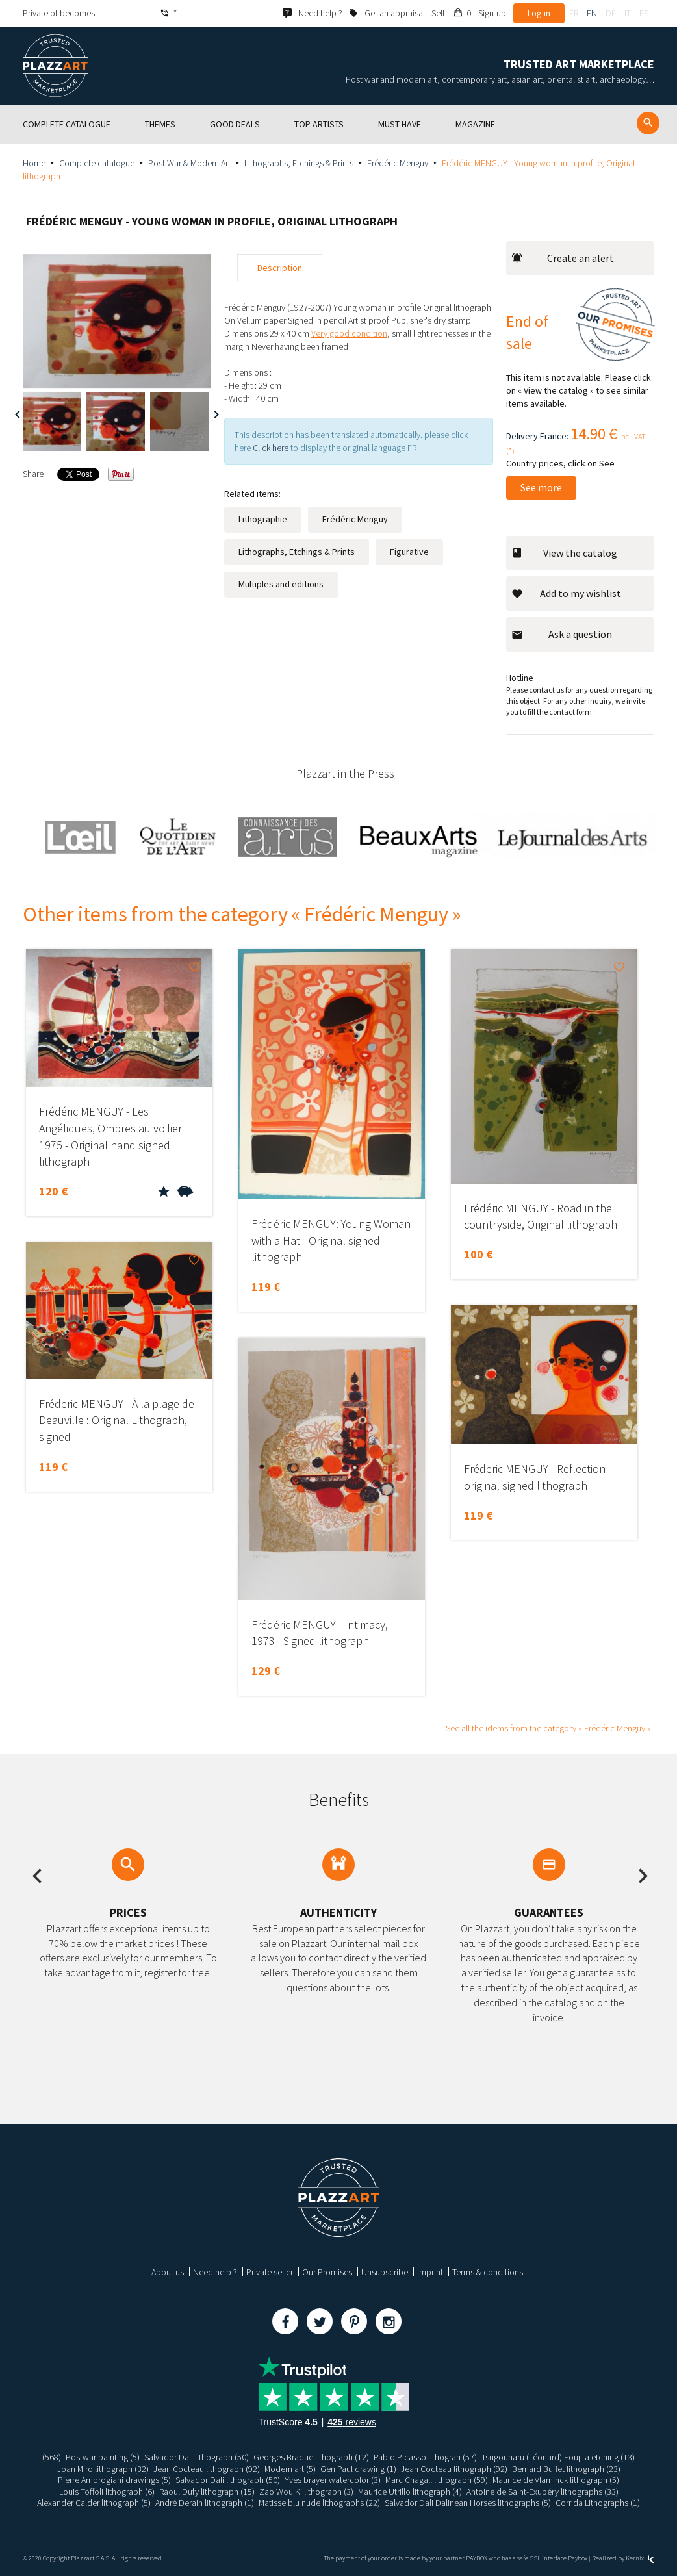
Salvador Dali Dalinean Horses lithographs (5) (468, 2502)
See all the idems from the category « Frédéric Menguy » (548, 1728)
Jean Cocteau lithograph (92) (206, 2469)
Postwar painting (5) (103, 2457)
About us (167, 2272)
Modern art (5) (290, 2469)
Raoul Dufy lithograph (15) (206, 2491)
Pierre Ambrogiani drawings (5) (113, 2480)
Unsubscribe (384, 2272)
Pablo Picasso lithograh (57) (425, 2457)
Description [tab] (279, 268)
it (627, 13)
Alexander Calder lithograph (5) (94, 2502)
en (592, 13)
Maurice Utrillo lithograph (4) (409, 2491)
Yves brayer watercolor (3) (332, 2480)
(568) (51, 2457)
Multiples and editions (281, 584)
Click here (270, 447)
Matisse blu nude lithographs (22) (320, 2502)
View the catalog (564, 552)
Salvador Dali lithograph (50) (196, 2457)
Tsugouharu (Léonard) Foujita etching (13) (558, 2457)
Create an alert (562, 257)
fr (573, 13)
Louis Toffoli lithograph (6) (106, 2491)
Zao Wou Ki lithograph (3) (306, 2491)
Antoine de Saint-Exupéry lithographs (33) (542, 2491)
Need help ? (215, 2272)
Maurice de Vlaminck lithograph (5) (556, 2480)
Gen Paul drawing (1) (359, 2469)
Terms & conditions (487, 2272)
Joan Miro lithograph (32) (103, 2469)
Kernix (640, 2558)
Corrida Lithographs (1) (598, 2502)
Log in (539, 13)
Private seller (269, 2272)
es (643, 13)
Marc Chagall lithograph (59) (436, 2480)
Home (34, 163)
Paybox (577, 2558)
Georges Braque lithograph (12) (311, 2457)
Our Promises (327, 2272)
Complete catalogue (96, 163)
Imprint (430, 2272)
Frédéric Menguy (397, 163)
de (611, 13)
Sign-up (492, 13)
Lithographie (262, 519)
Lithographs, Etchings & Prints (298, 163)
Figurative (409, 551)
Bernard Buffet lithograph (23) (567, 2469)
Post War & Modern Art (189, 163)
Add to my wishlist (566, 593)
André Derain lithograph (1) (204, 2502)
